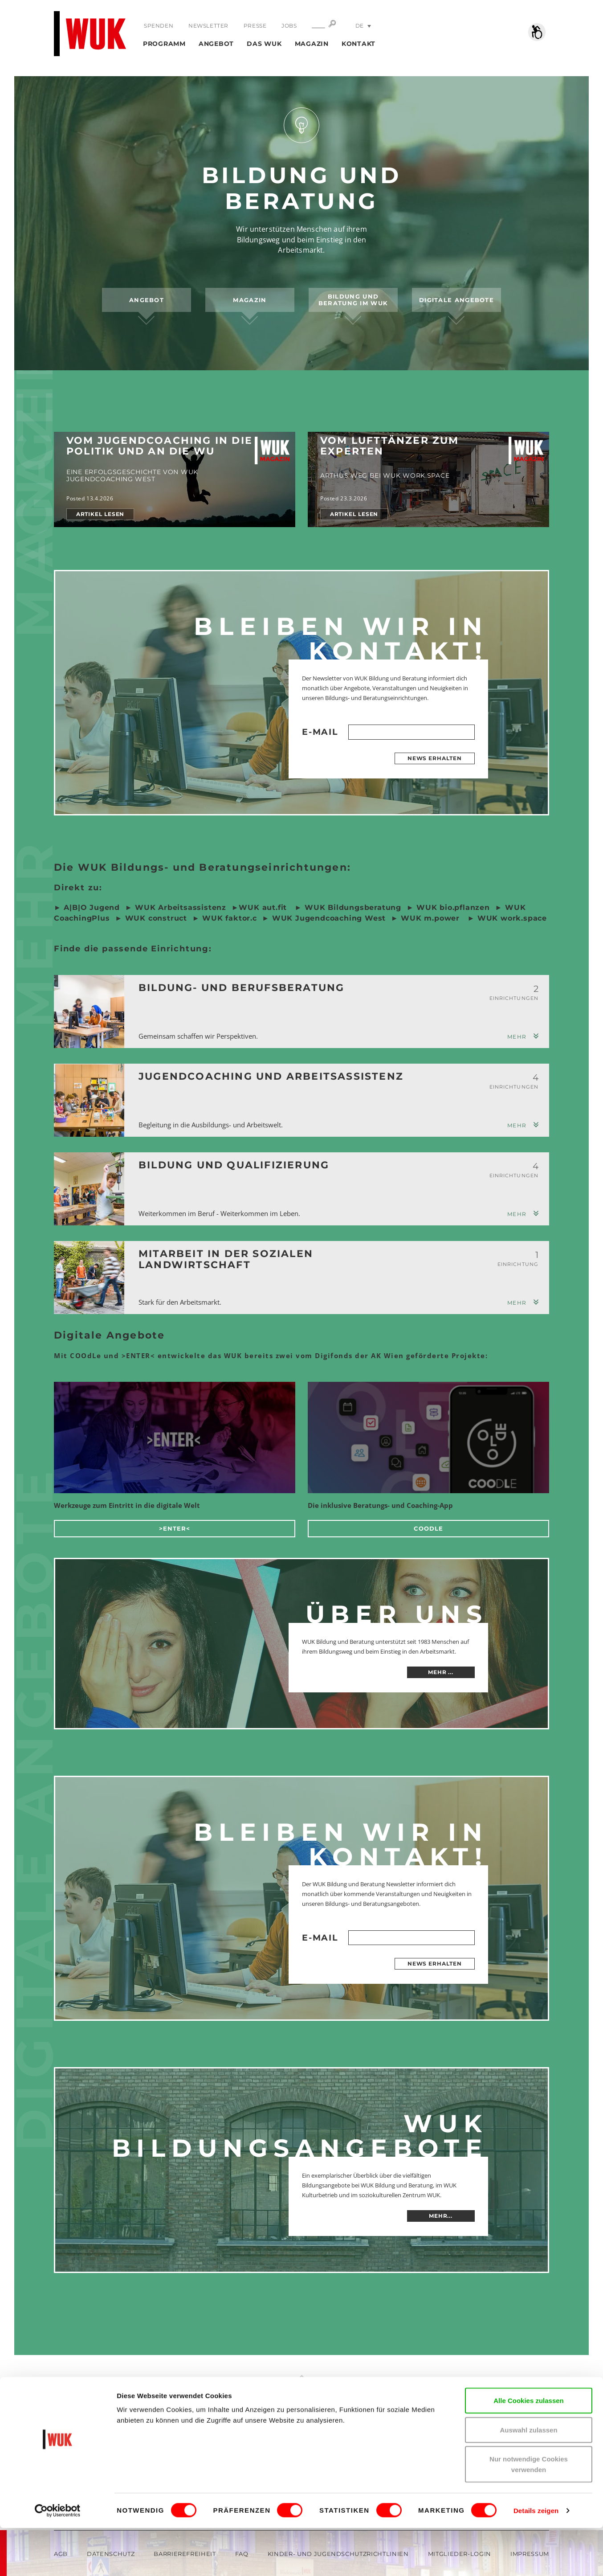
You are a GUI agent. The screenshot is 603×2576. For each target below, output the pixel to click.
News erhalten (434, 758)
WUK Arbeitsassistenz (180, 907)
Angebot (216, 44)
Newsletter (208, 25)
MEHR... (440, 2215)
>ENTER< (174, 1528)
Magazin (312, 44)
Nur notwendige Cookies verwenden (528, 2512)
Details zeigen (535, 2558)
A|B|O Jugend (92, 907)
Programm (164, 44)
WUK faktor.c (228, 918)
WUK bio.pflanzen (452, 907)
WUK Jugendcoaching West (327, 918)
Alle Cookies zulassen (528, 2448)
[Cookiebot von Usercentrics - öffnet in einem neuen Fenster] (58, 2558)
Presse (254, 25)
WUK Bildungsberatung (351, 907)
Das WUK (264, 44)
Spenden (158, 25)
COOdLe (428, 1528)
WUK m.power (430, 918)
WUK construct (156, 918)
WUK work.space (512, 918)
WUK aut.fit (264, 907)
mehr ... (440, 1672)
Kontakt (358, 44)
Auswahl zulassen (528, 2478)
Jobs (288, 25)
